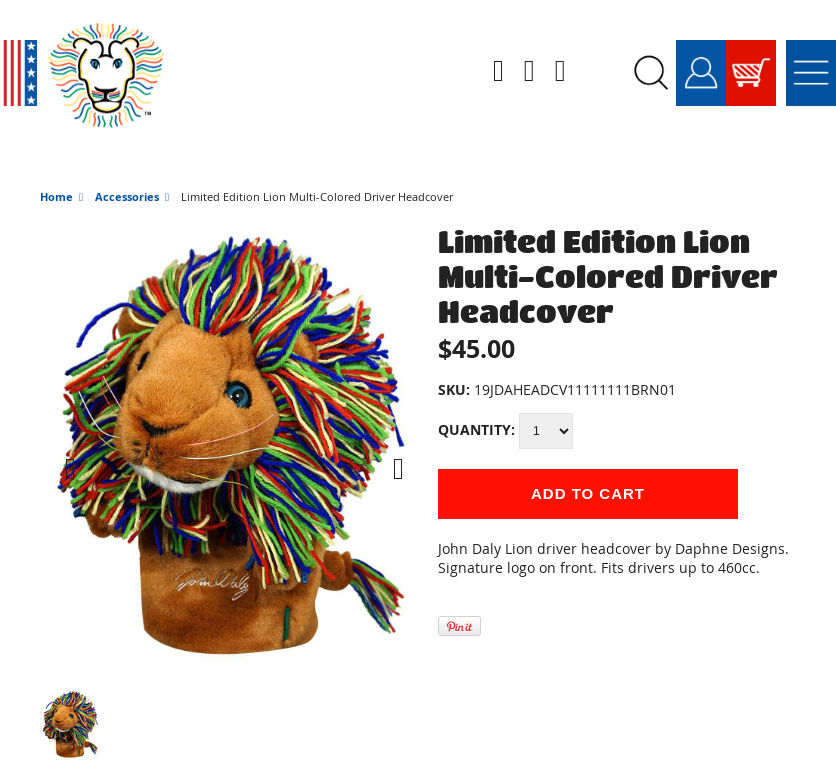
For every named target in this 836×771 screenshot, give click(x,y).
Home (56, 168)
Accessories (127, 168)
